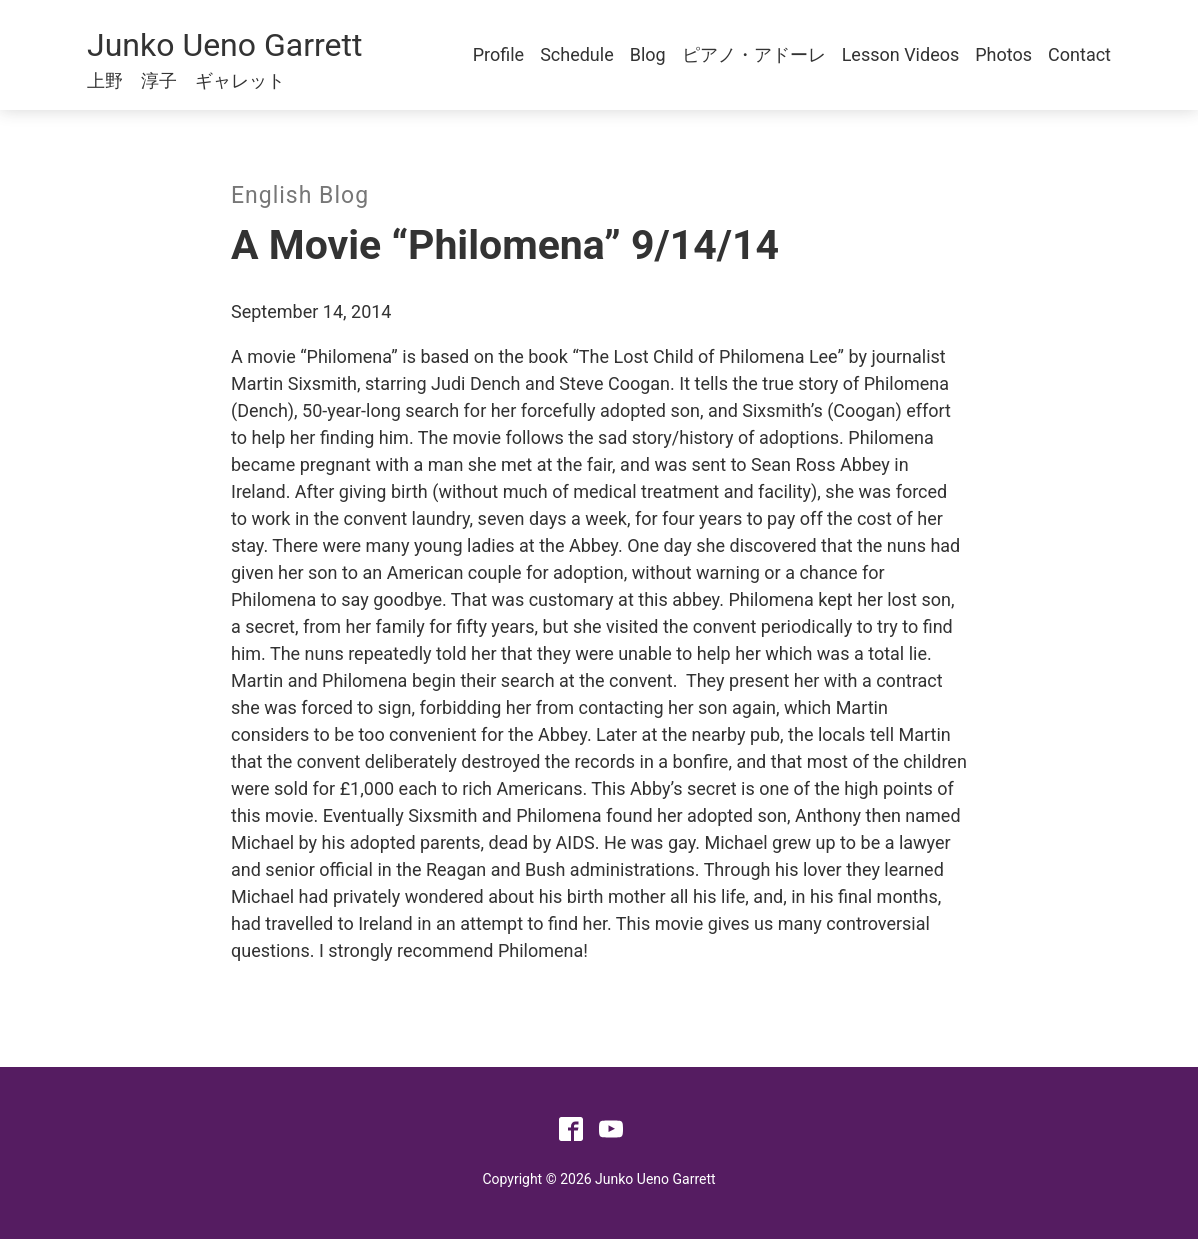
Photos (1003, 54)
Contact (1079, 54)
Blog (648, 54)
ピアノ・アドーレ (754, 54)
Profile (498, 54)
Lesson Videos (901, 54)
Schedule (577, 54)
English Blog (300, 195)
